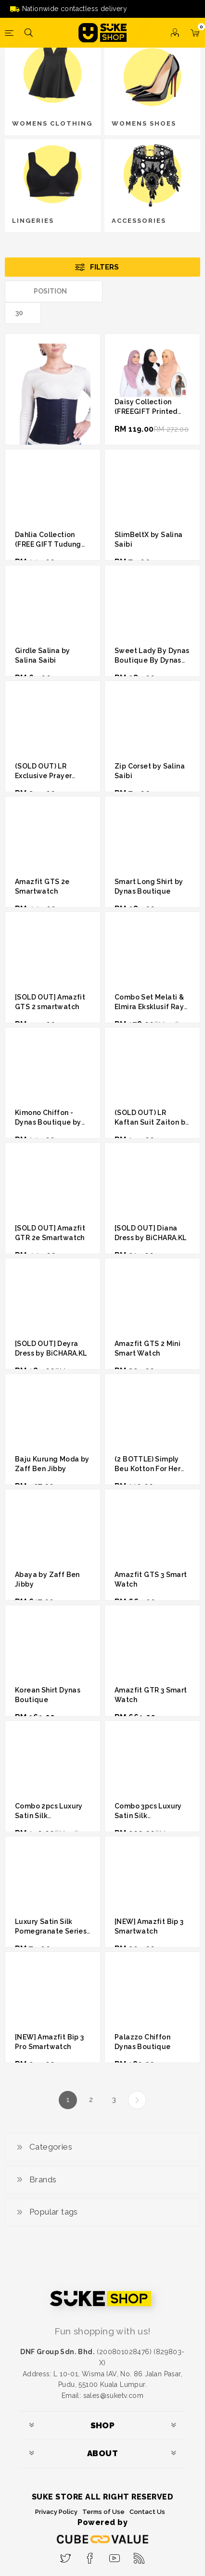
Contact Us (147, 2511)
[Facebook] (90, 2555)
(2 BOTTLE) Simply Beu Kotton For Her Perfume (147, 1468)
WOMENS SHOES (144, 123)
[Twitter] (66, 2555)
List (193, 291)
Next (137, 2100)
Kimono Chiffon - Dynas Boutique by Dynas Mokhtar (48, 1122)
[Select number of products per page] (23, 313)
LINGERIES (33, 220)
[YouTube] (115, 2555)
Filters (104, 267)
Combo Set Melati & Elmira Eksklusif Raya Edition (151, 1006)
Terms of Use (103, 2511)
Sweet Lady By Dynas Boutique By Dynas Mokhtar (152, 660)
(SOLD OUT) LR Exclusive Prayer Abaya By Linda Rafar (52, 775)
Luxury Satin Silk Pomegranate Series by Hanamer (51, 1931)
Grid (174, 291)
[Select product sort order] (53, 291)
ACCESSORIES (139, 220)
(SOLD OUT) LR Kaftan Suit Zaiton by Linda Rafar (152, 1122)
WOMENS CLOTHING (52, 123)
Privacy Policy (56, 2511)
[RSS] (139, 2555)
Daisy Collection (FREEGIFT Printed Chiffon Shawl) (146, 411)
